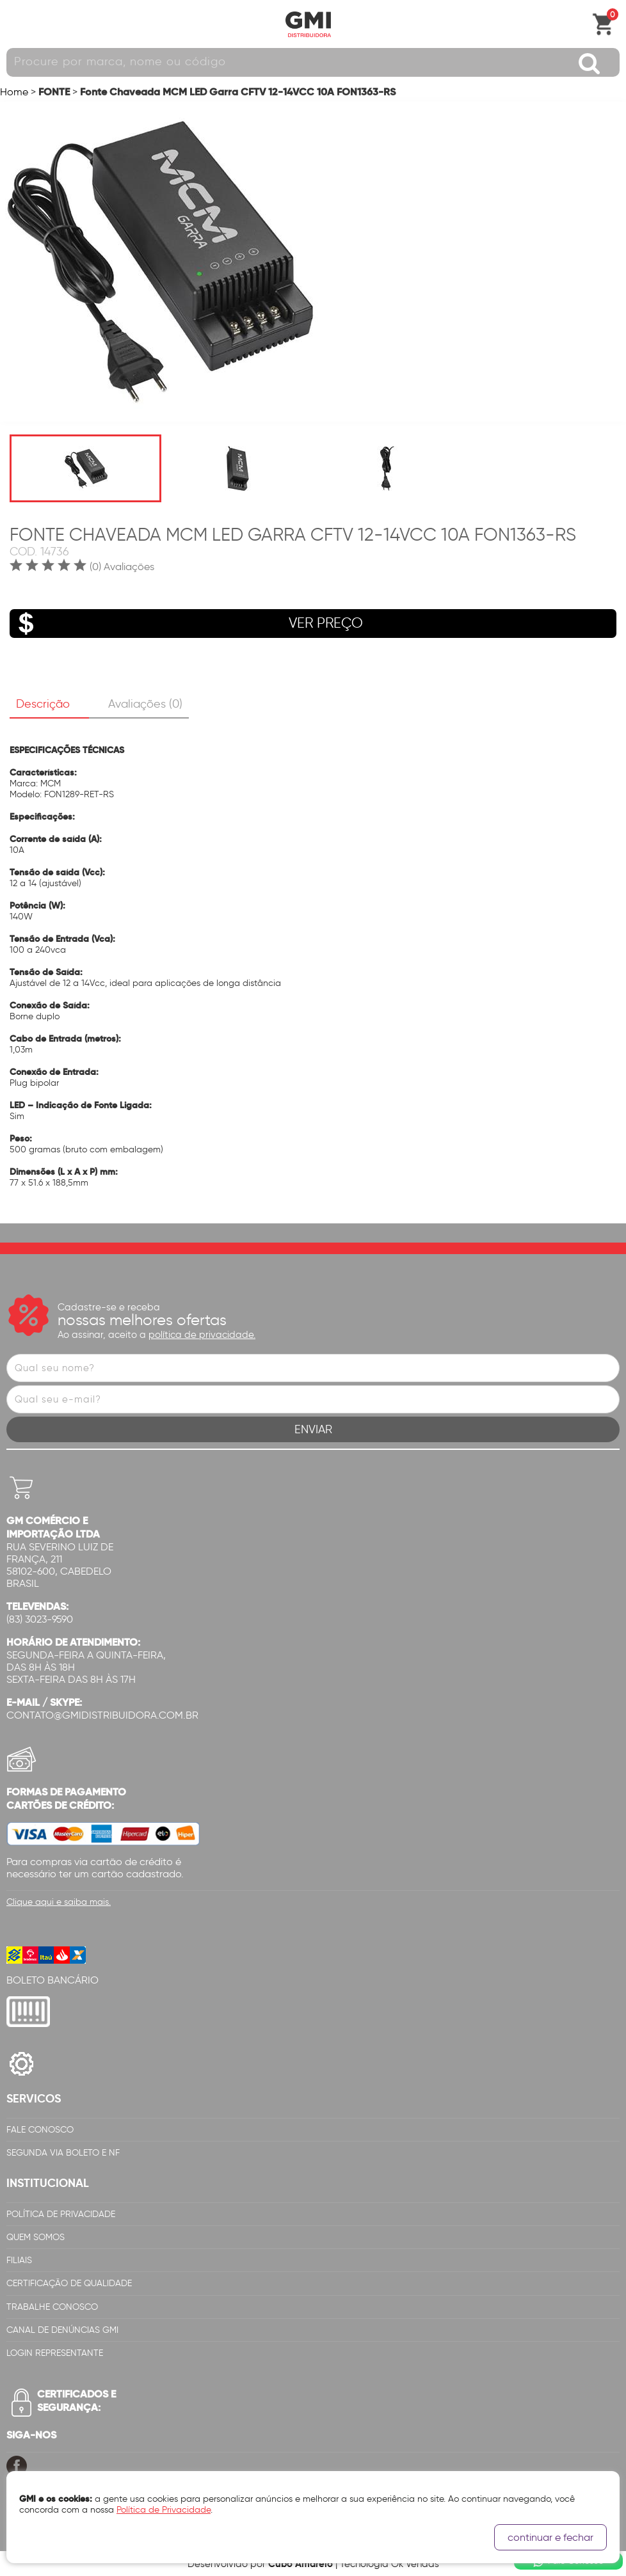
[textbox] (313, 62)
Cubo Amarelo (300, 2563)
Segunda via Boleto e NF (63, 2152)
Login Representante (54, 2353)
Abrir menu (16, 24)
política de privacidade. (201, 1334)
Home (14, 92)
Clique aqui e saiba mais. (58, 1901)
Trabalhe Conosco (52, 2307)
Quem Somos (35, 2237)
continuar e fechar (550, 2537)
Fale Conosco (40, 2129)
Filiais (19, 2260)
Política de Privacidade (60, 2214)
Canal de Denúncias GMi (62, 2330)
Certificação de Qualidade (69, 2283)
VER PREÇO (186, 623)
